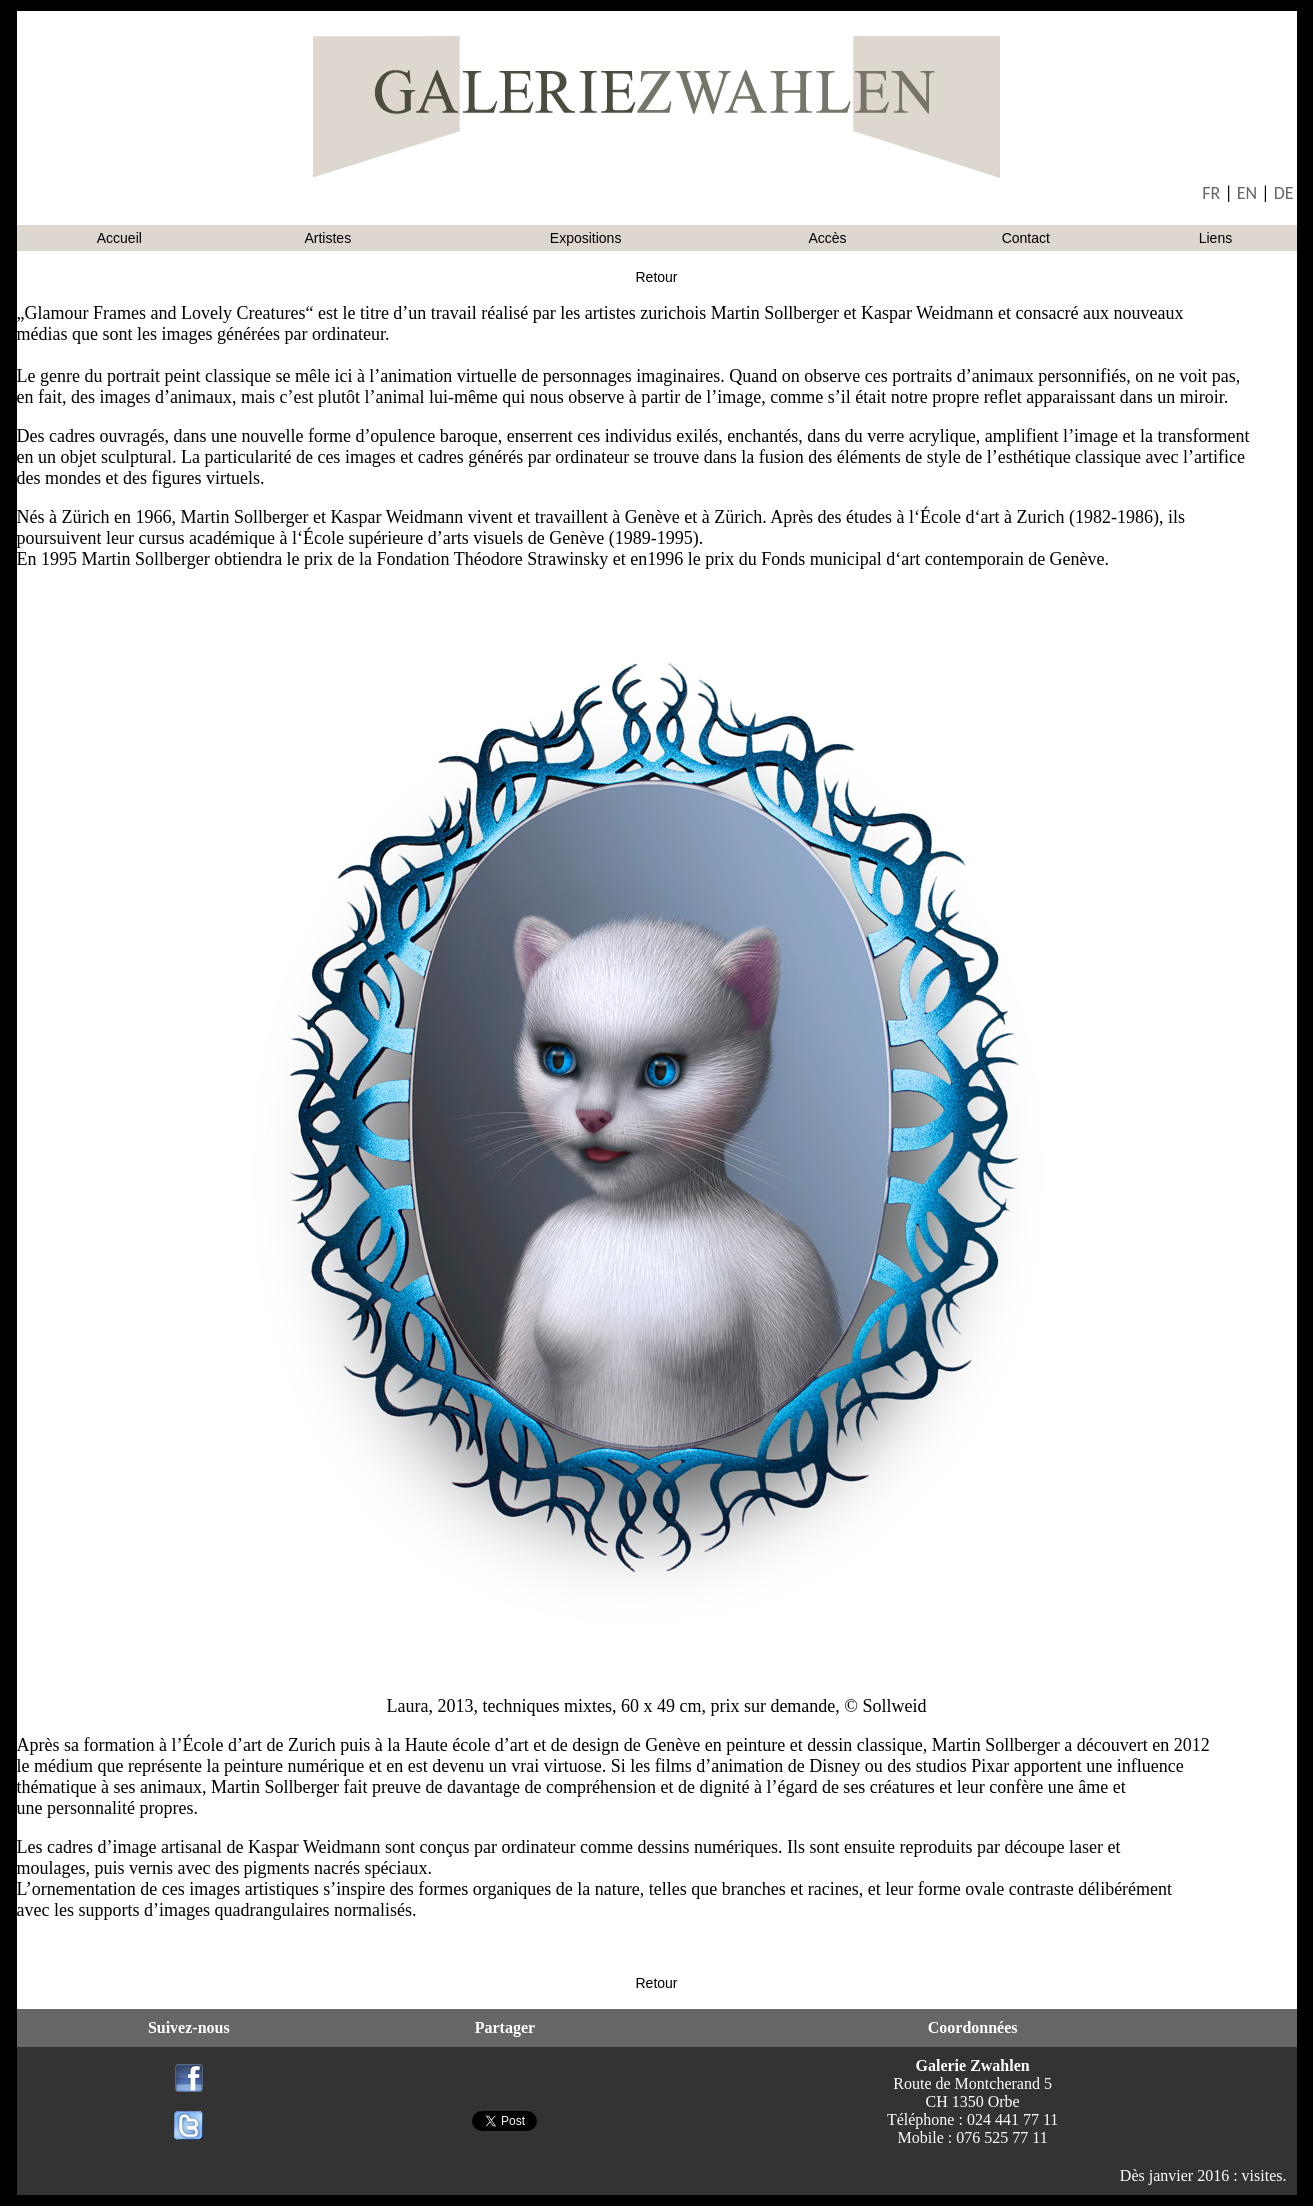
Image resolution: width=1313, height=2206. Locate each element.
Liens (1215, 238)
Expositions (586, 238)
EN (1247, 193)
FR (1211, 193)
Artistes (327, 238)
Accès (827, 238)
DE (1284, 193)
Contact (1026, 238)
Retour (656, 277)
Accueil (119, 238)
